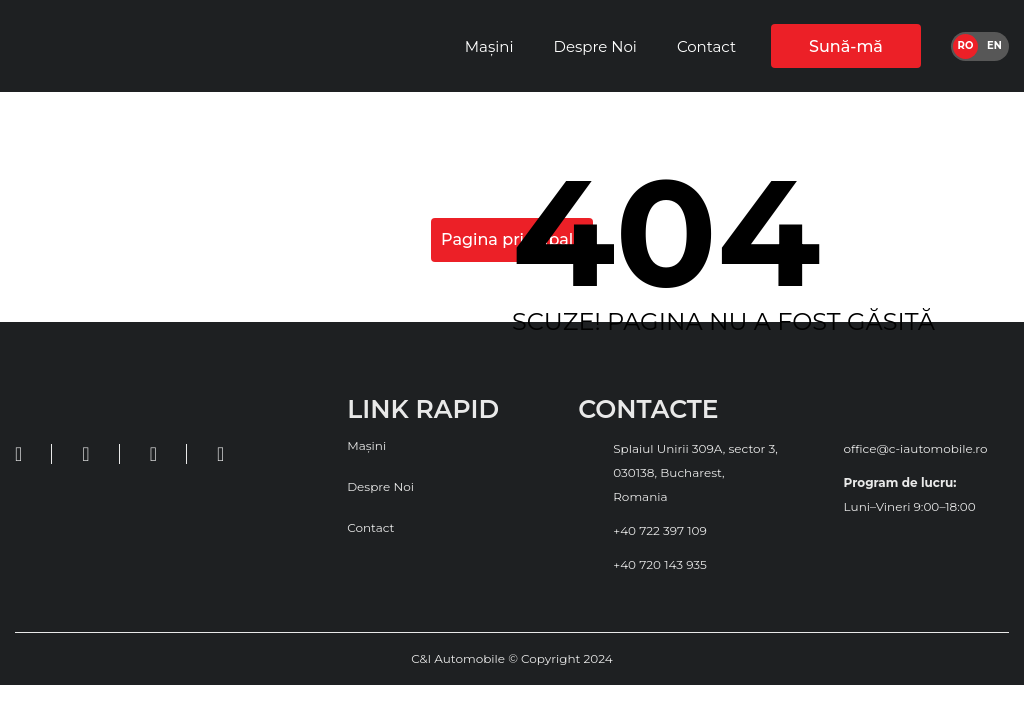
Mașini (489, 46)
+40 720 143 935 (660, 564)
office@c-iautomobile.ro (916, 448)
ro (966, 45)
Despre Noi (595, 46)
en (994, 45)
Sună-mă (846, 46)
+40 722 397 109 (660, 530)
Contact (706, 46)
